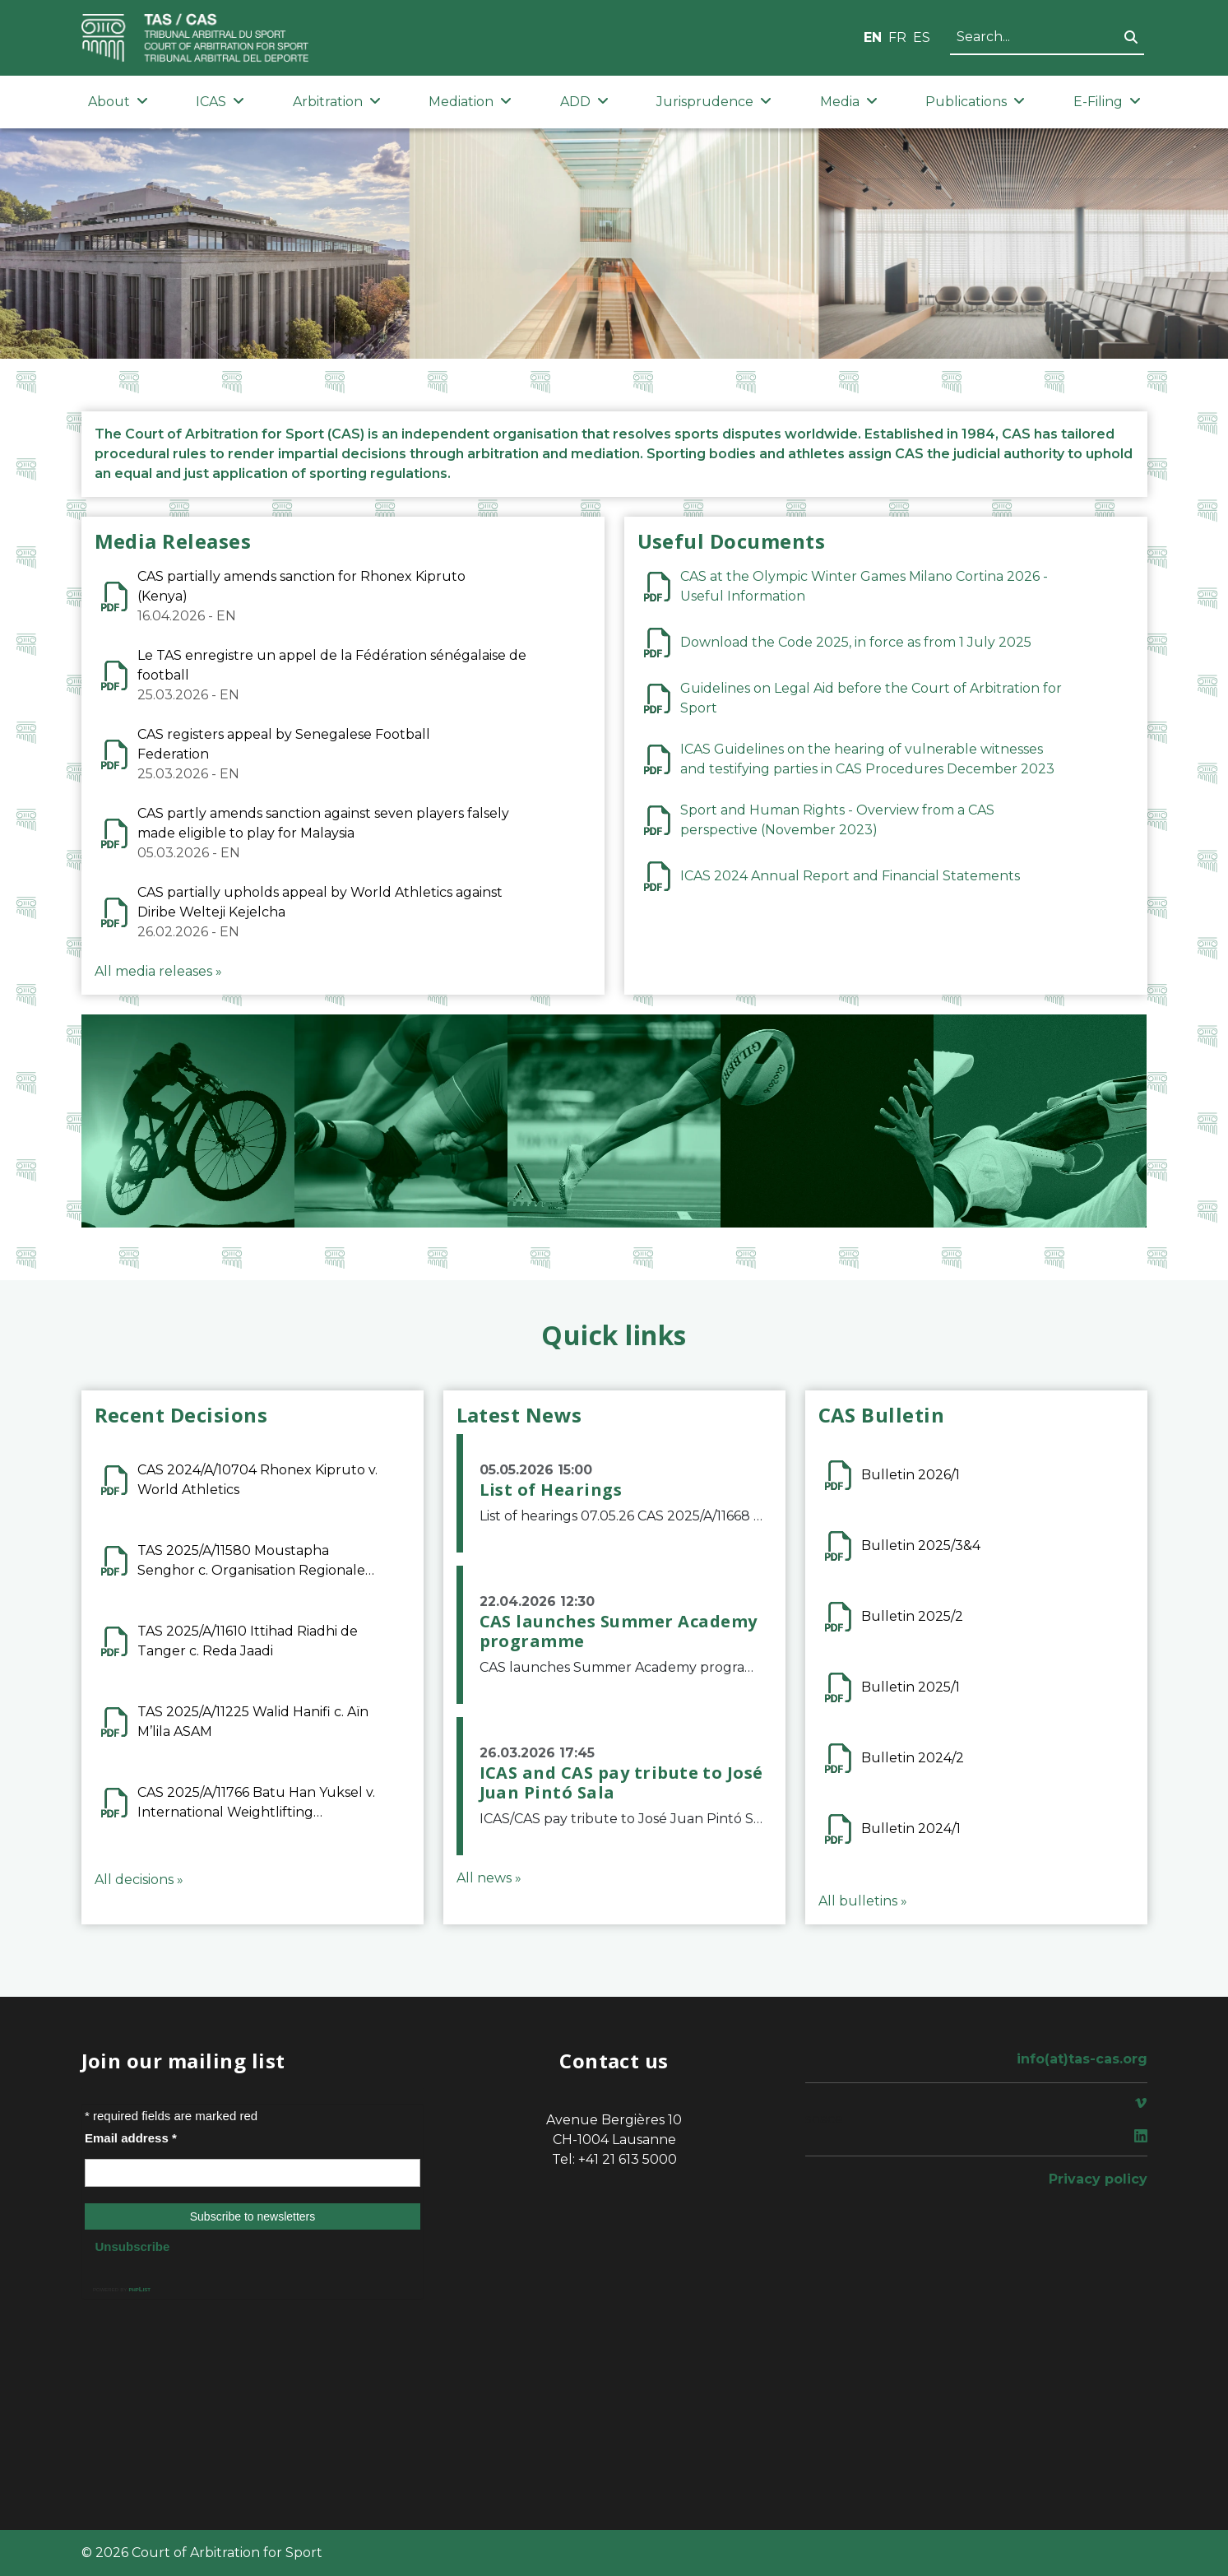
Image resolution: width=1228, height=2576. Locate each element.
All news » (488, 1878)
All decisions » (139, 1879)
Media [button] (849, 101)
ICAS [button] (220, 101)
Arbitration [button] (337, 101)
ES (921, 37)
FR (897, 37)
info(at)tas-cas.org (1082, 2059)
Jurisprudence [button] (714, 101)
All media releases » (158, 971)
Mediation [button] (470, 101)
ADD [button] (584, 101)
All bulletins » (862, 1901)
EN (873, 37)
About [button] (118, 101)
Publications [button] (975, 101)
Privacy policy (1098, 2179)
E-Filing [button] (1107, 101)
